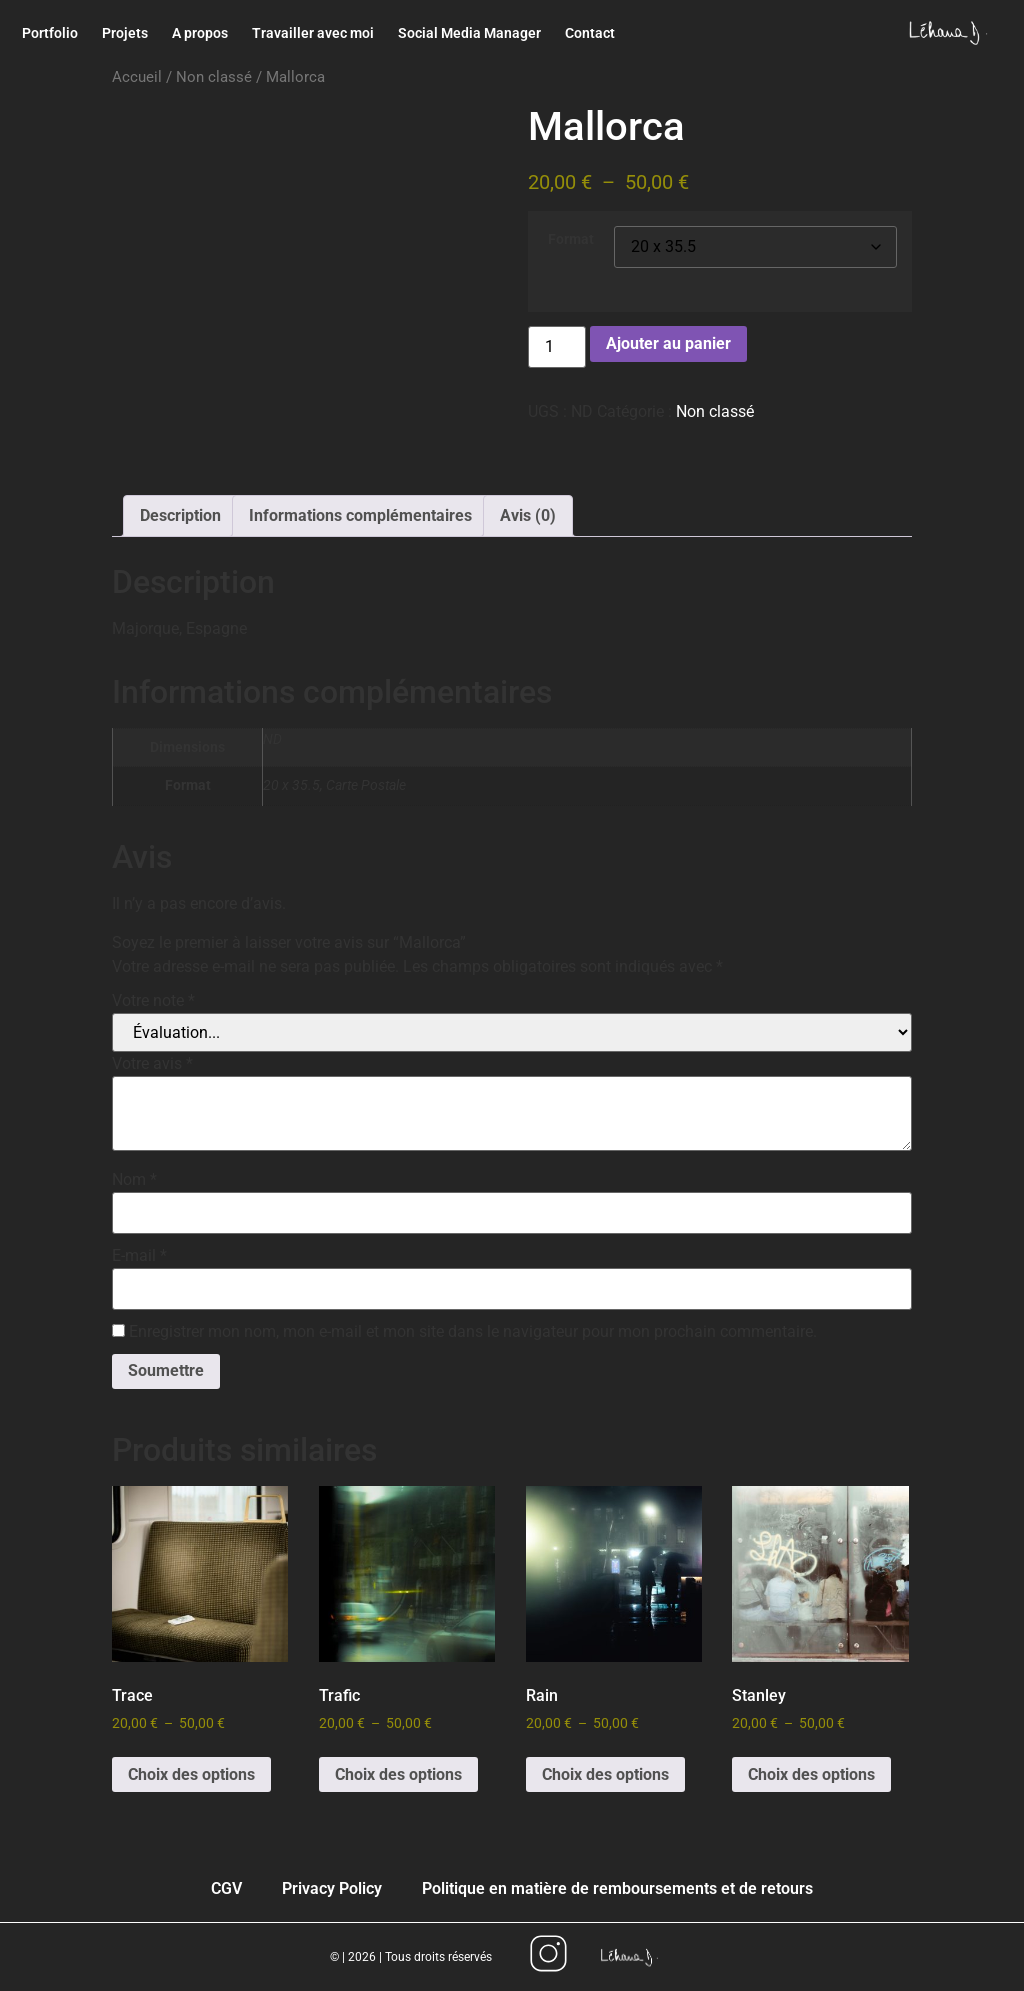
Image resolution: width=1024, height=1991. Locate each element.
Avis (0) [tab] (528, 515)
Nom (134, 1180)
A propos (200, 33)
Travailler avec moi (313, 33)
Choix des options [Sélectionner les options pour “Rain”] (605, 1774)
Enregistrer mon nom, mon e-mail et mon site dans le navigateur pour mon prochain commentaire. (473, 1332)
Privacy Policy (332, 1888)
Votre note (153, 1001)
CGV (226, 1888)
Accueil (137, 77)
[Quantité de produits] (557, 347)
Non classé (214, 77)
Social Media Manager (469, 33)
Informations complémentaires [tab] (360, 515)
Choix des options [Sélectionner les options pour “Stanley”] (811, 1774)
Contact (590, 33)
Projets (125, 33)
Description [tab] (180, 515)
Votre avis (152, 1064)
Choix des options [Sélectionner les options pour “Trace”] (191, 1774)
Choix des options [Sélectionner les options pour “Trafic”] (398, 1774)
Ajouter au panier (668, 343)
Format (571, 240)
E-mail (139, 1256)
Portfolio (50, 33)
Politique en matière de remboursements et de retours (617, 1888)
